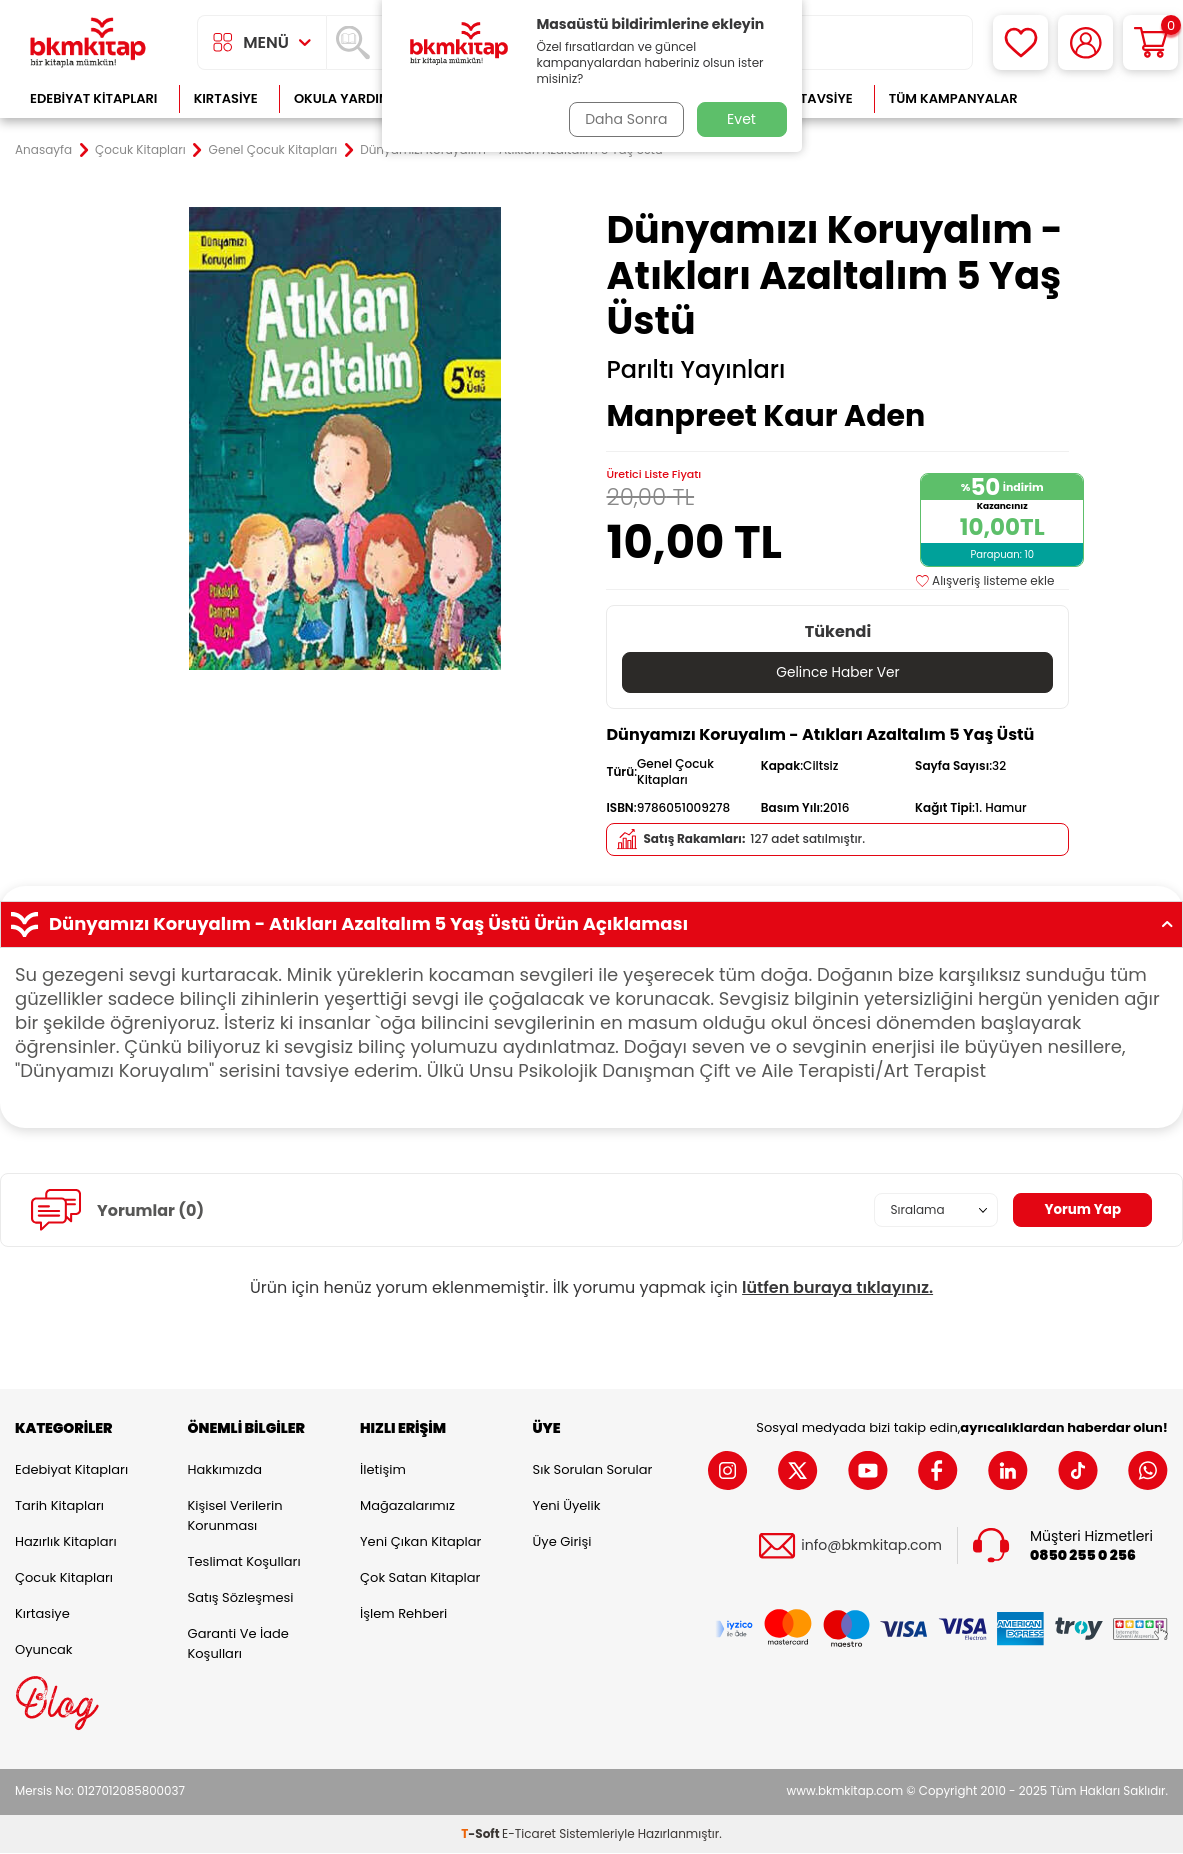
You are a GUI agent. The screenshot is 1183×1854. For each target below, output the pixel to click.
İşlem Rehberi (403, 1614)
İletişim (383, 1470)
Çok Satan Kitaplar (420, 1578)
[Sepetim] (1150, 42)
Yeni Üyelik (567, 1506)
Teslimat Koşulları (244, 1562)
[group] (345, 438)
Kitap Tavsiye (806, 98)
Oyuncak (44, 1650)
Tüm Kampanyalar (953, 98)
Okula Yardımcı (349, 98)
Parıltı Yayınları (695, 370)
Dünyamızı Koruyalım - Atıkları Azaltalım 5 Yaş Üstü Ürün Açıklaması (591, 925)
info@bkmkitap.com (871, 1545)
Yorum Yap (1081, 1210)
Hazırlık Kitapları (66, 1542)
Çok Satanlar (1103, 98)
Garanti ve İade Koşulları (238, 1644)
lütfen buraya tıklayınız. (837, 1288)
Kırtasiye (226, 98)
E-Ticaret (529, 1834)
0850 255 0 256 (1083, 1555)
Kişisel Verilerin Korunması (235, 1516)
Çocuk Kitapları (140, 150)
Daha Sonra (624, 119)
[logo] (88, 42)
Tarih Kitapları (59, 1506)
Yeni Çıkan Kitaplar (420, 1542)
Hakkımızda (225, 1470)
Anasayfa (43, 150)
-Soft (481, 1834)
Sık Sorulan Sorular (593, 1470)
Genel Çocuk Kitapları (273, 150)
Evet (741, 119)
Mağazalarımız (407, 1506)
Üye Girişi (562, 1542)
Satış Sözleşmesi (241, 1598)
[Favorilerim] (1020, 42)
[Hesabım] (1085, 42)
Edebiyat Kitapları (93, 98)
